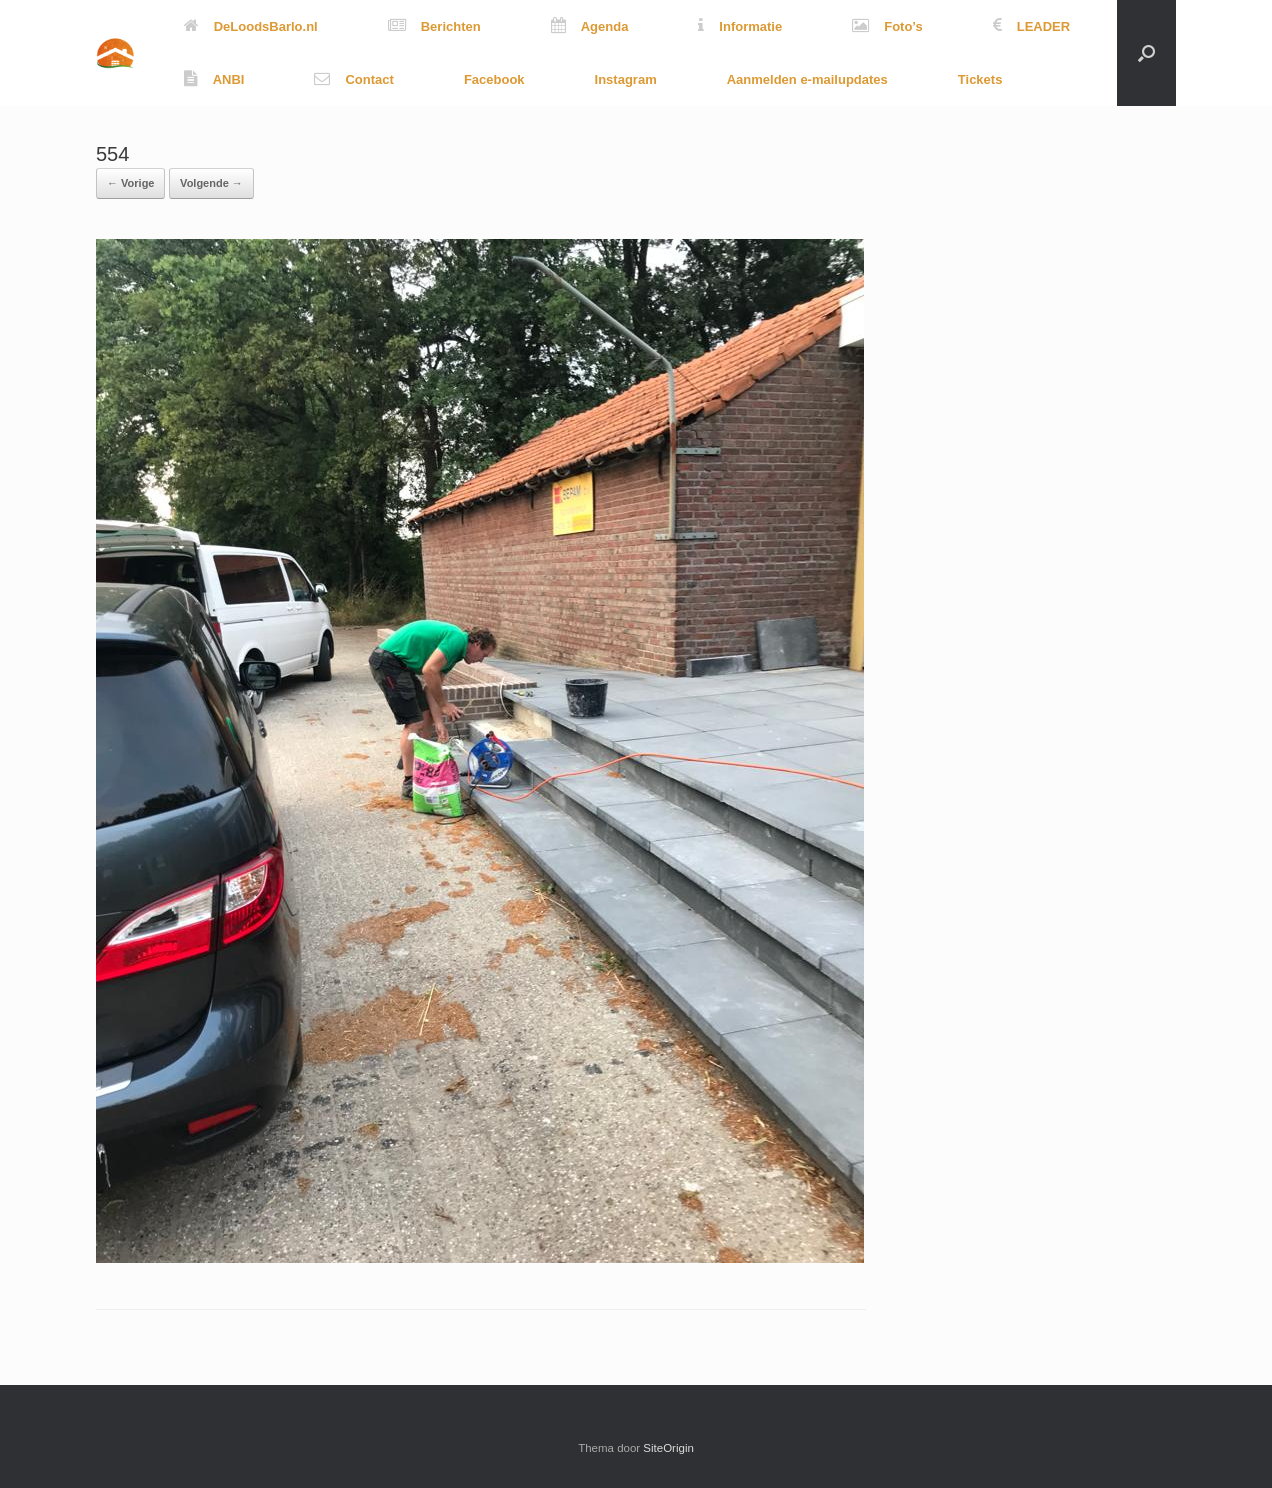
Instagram (626, 79)
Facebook (494, 79)
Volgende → (211, 183)
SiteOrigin (668, 1448)
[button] (1146, 53)
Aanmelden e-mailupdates (807, 79)
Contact (353, 79)
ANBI (214, 79)
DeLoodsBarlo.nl (251, 26)
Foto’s (887, 26)
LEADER (1031, 26)
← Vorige (130, 183)
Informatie (740, 26)
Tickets (980, 79)
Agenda (590, 26)
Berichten (434, 26)
